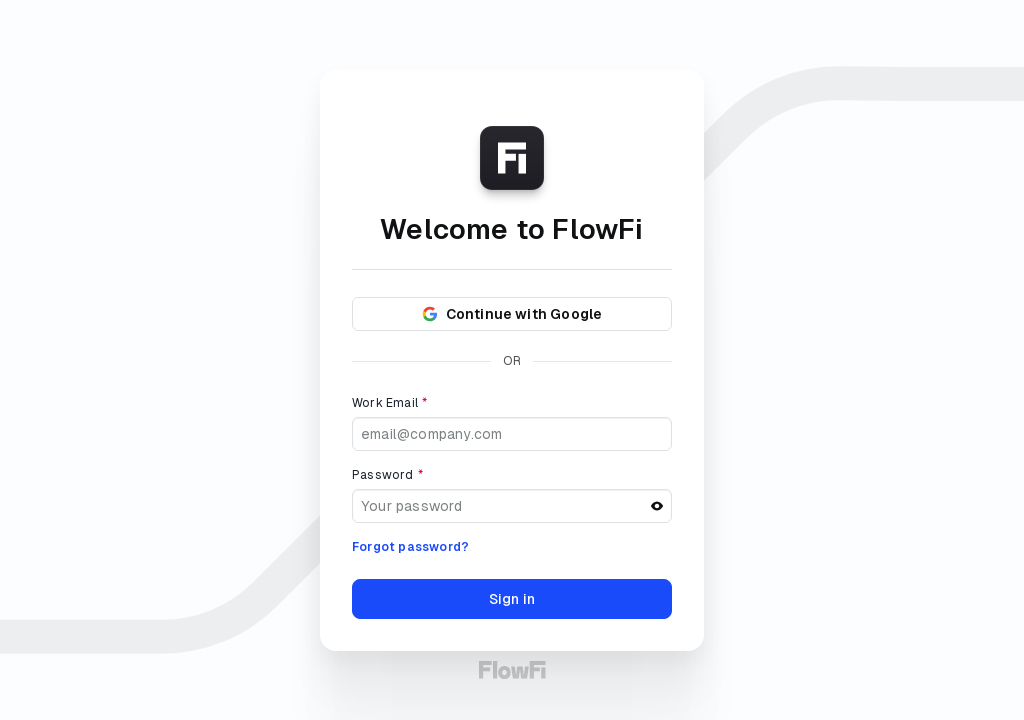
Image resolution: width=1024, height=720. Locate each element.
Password (387, 475)
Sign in (512, 599)
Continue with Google (512, 314)
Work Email (389, 403)
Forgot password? (410, 547)
